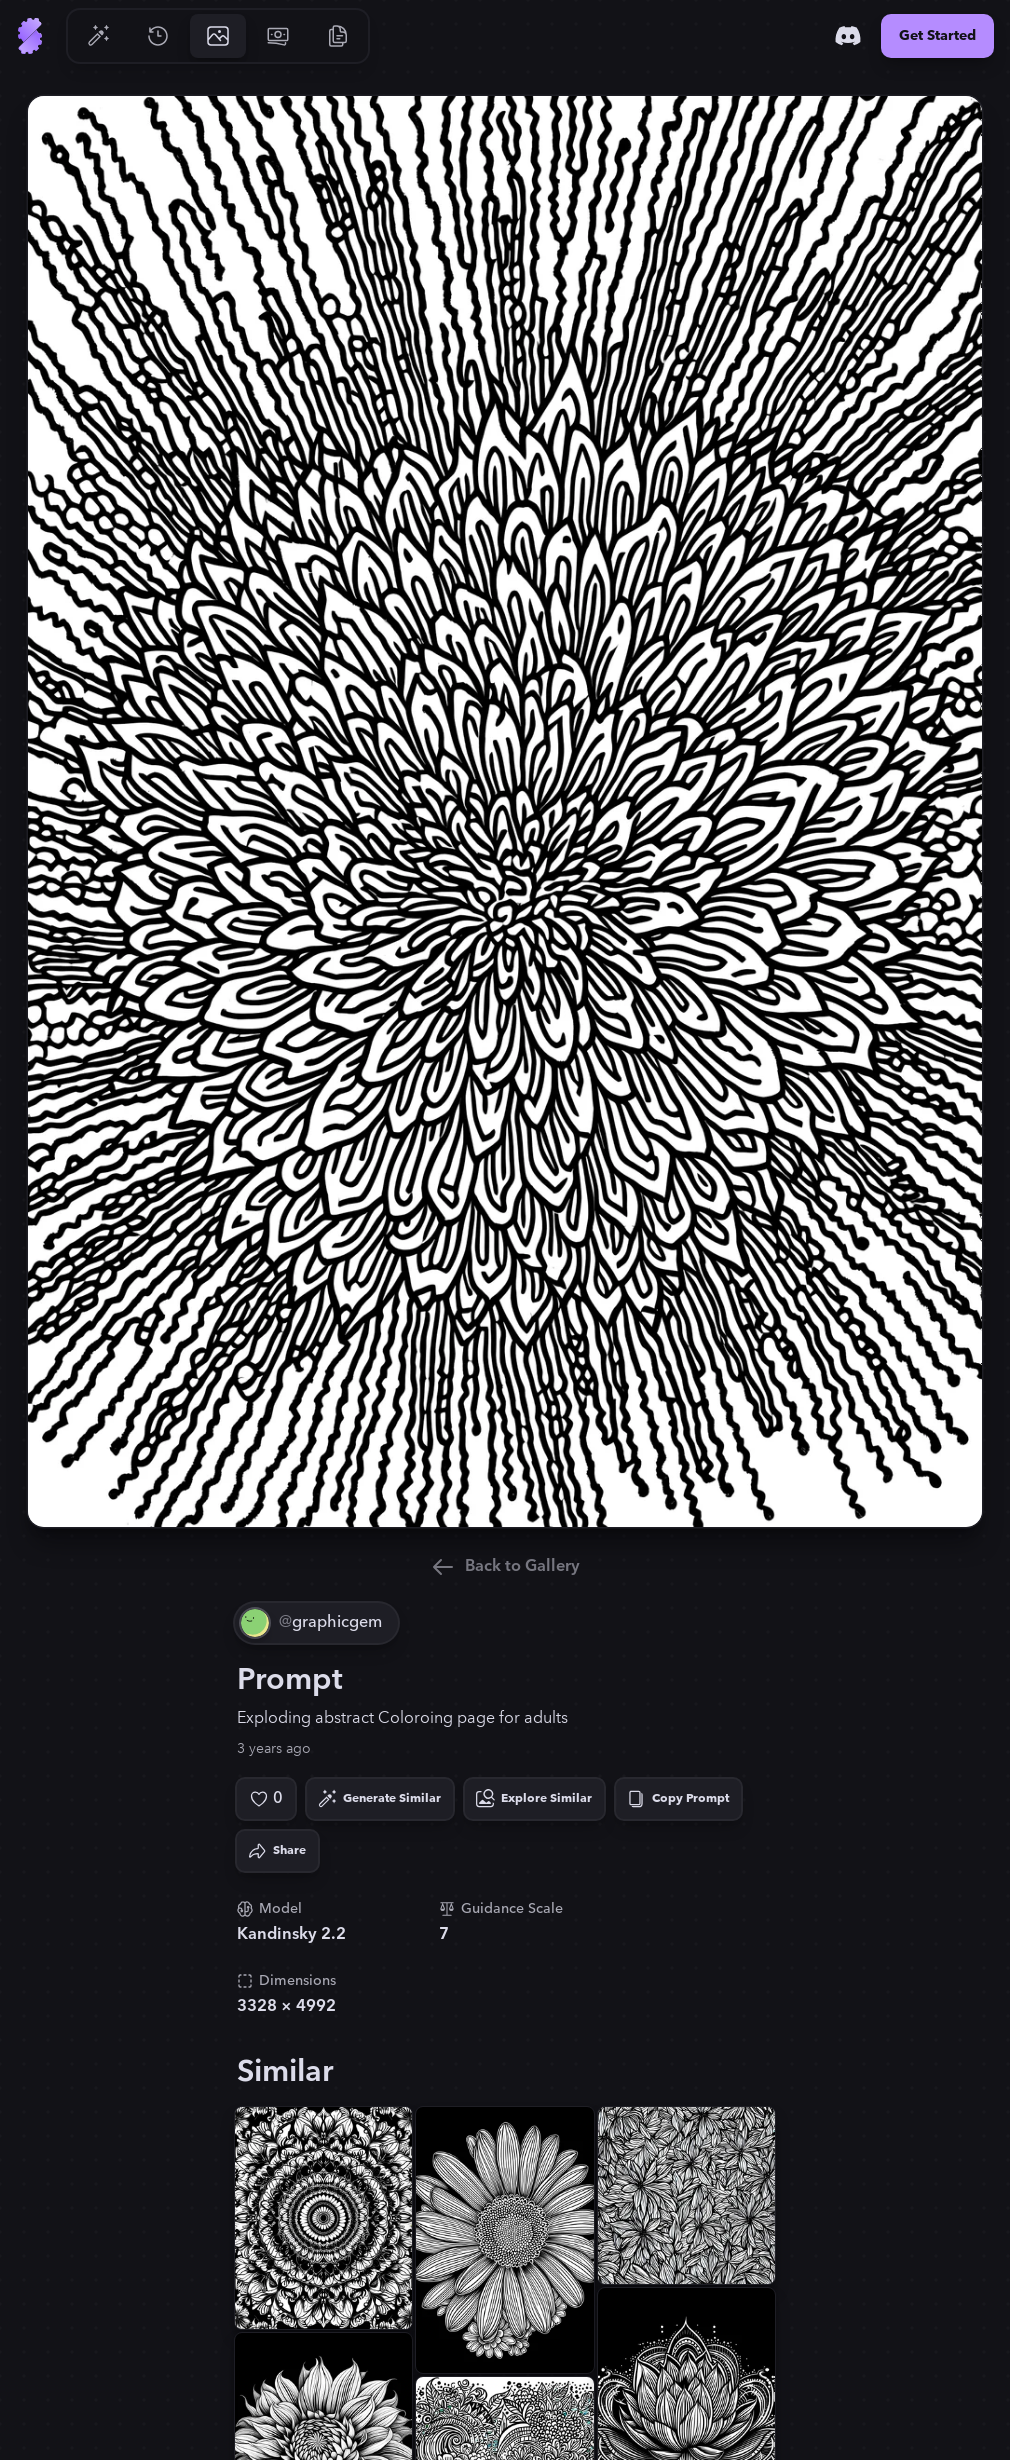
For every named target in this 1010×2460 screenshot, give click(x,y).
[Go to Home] (30, 36)
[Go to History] (158, 36)
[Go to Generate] (98, 36)
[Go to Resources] (338, 36)
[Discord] (848, 36)
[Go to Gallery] (218, 36)
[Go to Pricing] (278, 36)
